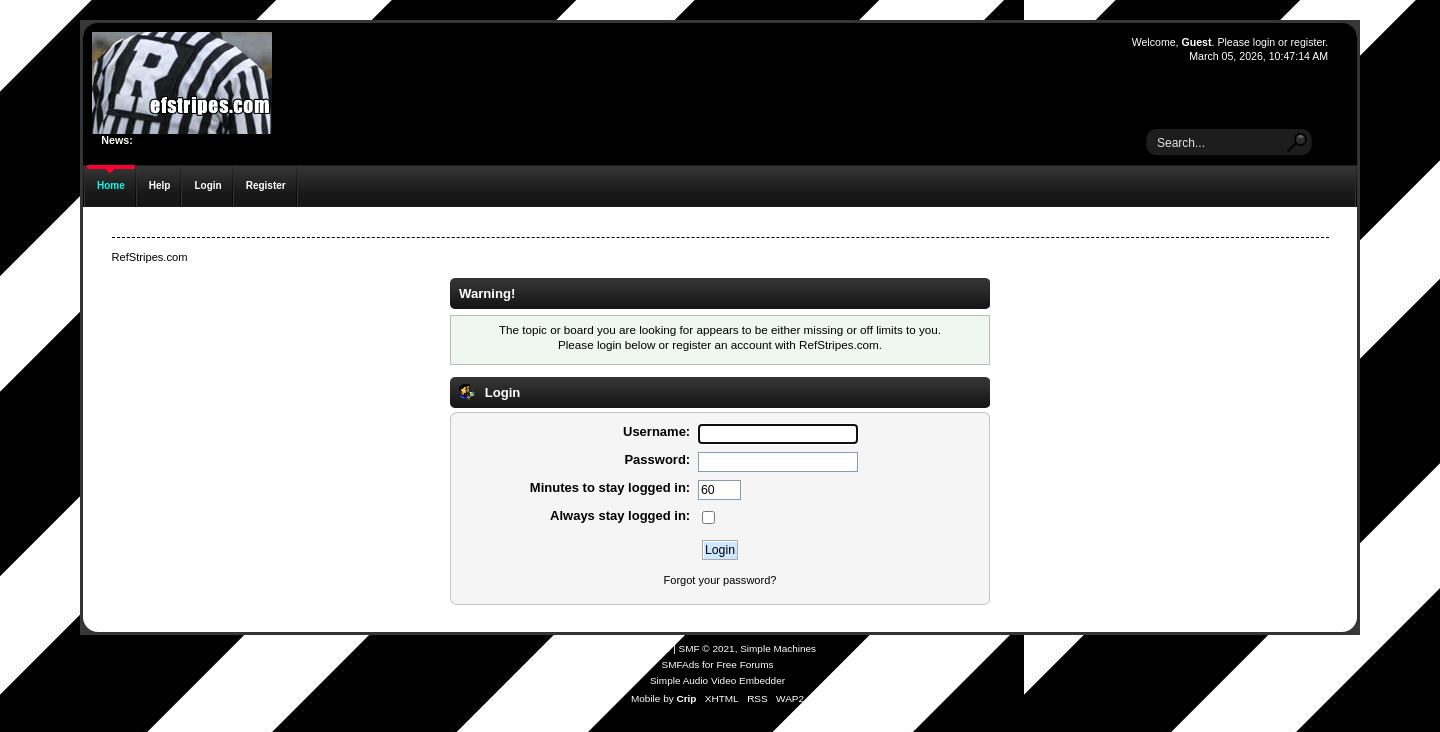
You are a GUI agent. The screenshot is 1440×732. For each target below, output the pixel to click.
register (1307, 42)
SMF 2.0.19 (645, 648)
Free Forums (744, 664)
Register (266, 185)
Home (111, 185)
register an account (721, 344)
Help (160, 185)
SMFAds (681, 664)
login (1264, 42)
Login (207, 185)
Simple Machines (778, 648)
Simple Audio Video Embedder (717, 680)
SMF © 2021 (707, 648)
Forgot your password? (720, 580)
